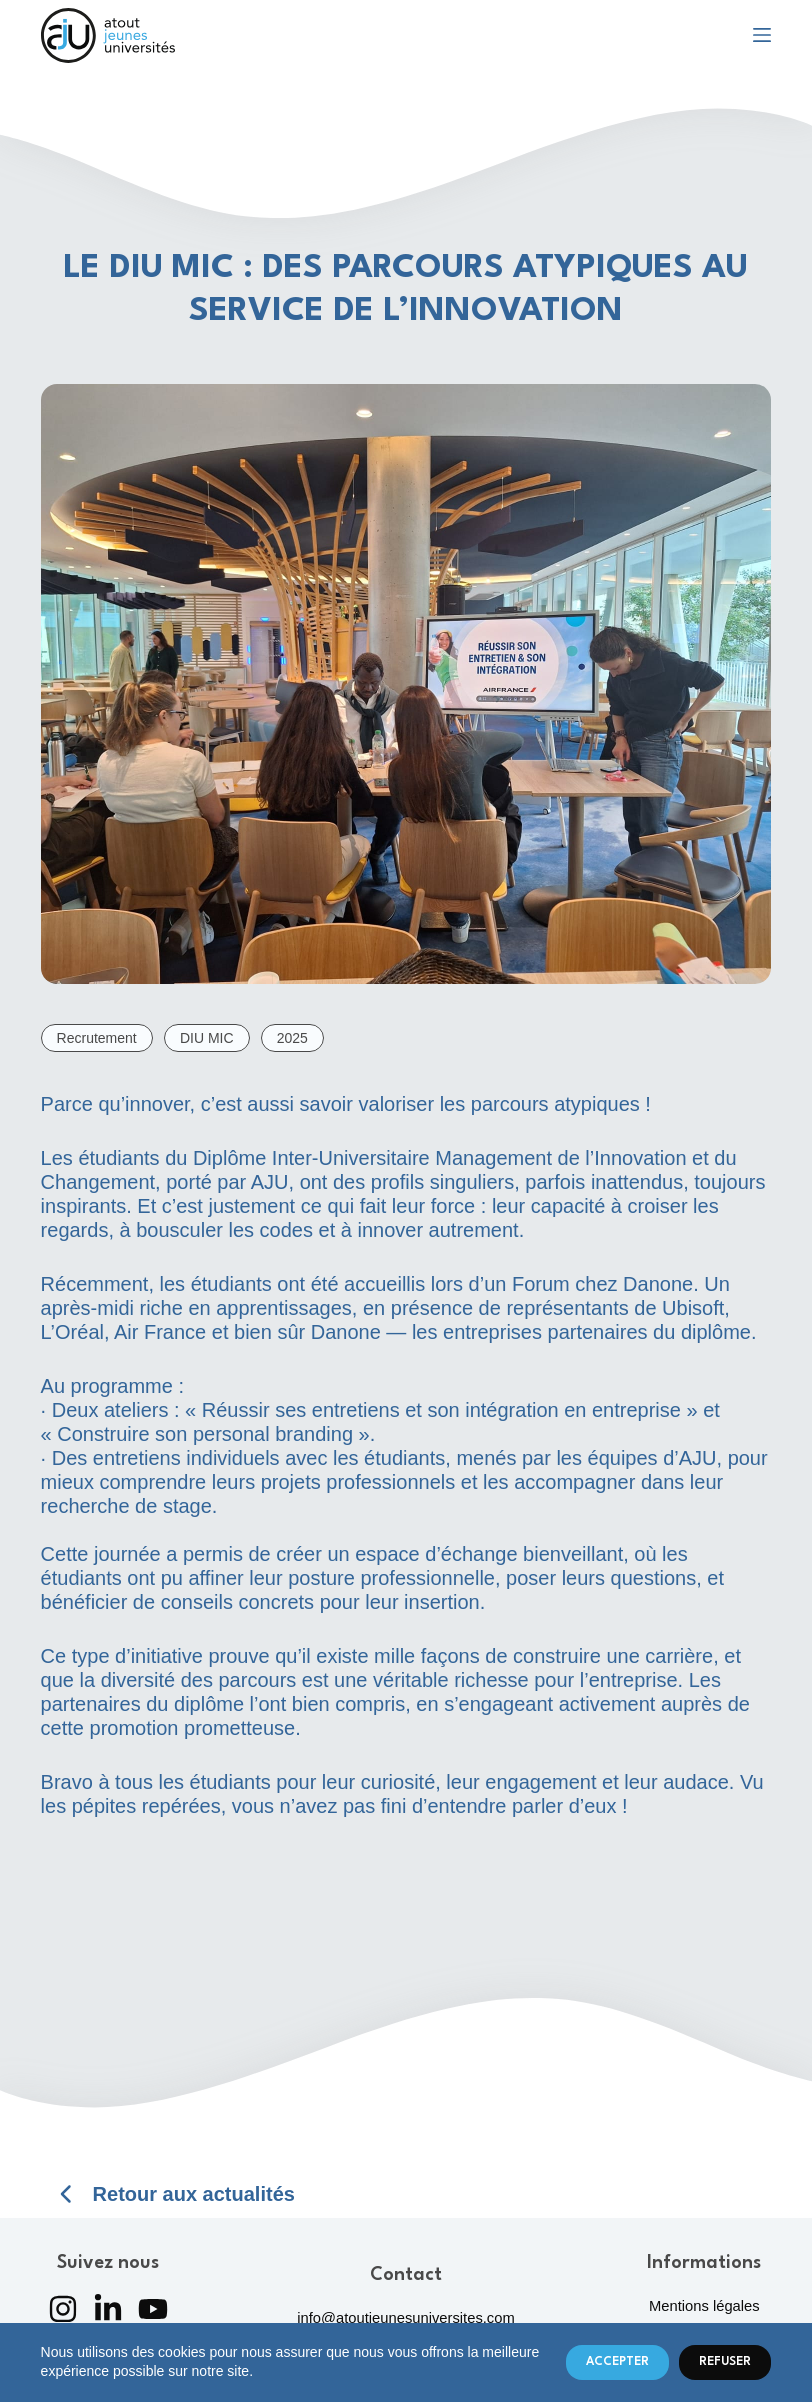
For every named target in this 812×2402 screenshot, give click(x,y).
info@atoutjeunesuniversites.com (406, 2318)
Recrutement (97, 1038)
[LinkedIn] (108, 2309)
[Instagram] (63, 2309)
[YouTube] (153, 2309)
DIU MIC (207, 1038)
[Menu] (762, 35)
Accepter (617, 2362)
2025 (292, 1038)
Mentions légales (704, 2306)
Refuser (725, 2362)
